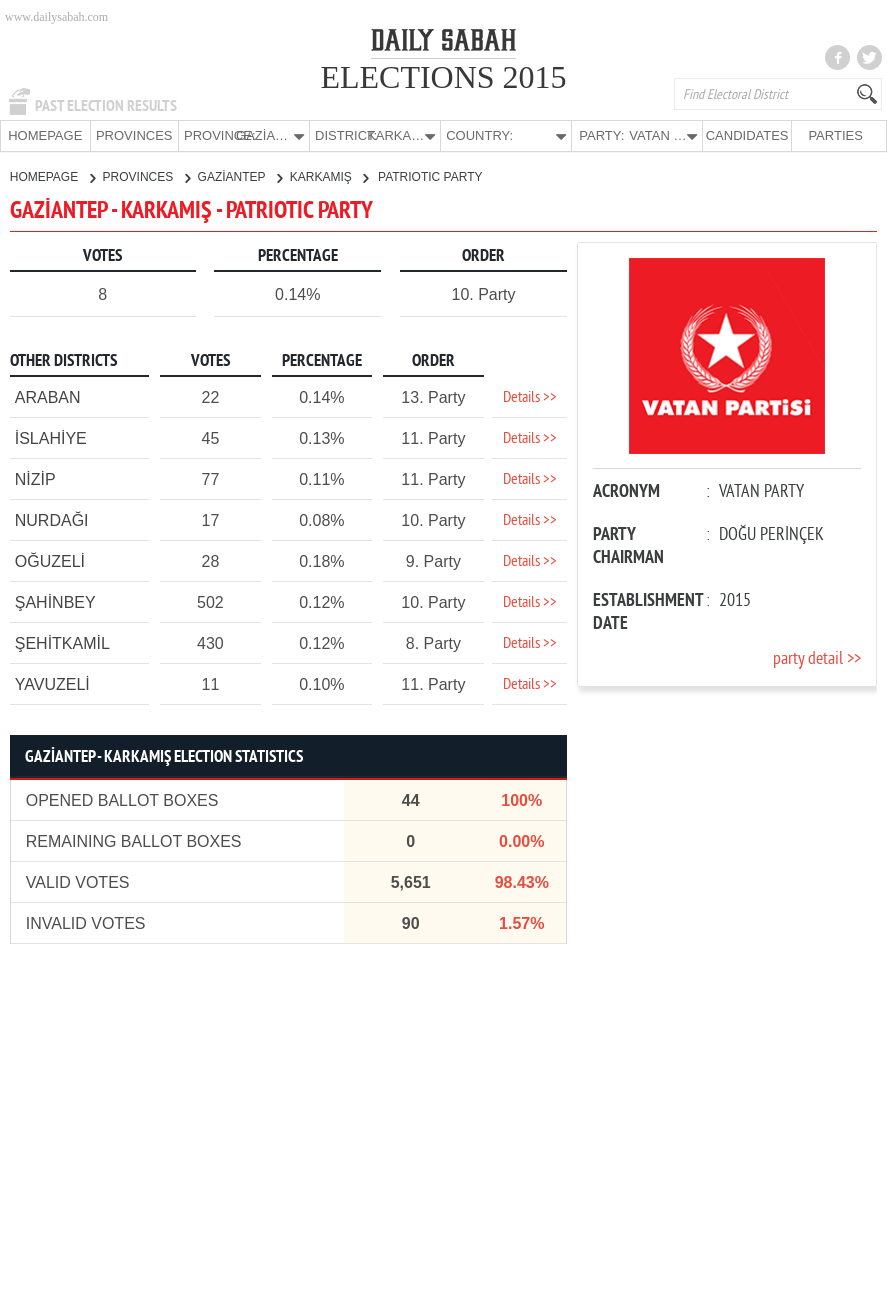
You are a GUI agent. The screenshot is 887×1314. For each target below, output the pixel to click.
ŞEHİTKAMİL (62, 642)
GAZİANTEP (240, 176)
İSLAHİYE (51, 437)
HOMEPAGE (45, 135)
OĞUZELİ (50, 560)
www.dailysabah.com (56, 17)
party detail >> (817, 658)
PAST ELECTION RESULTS (106, 106)
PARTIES (835, 135)
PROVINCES (134, 135)
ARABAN (48, 396)
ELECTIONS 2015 (443, 77)
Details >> (530, 397)
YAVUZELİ (52, 683)
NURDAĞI (52, 519)
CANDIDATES (747, 135)
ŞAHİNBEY (55, 601)
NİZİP (35, 478)
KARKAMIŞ (329, 176)
